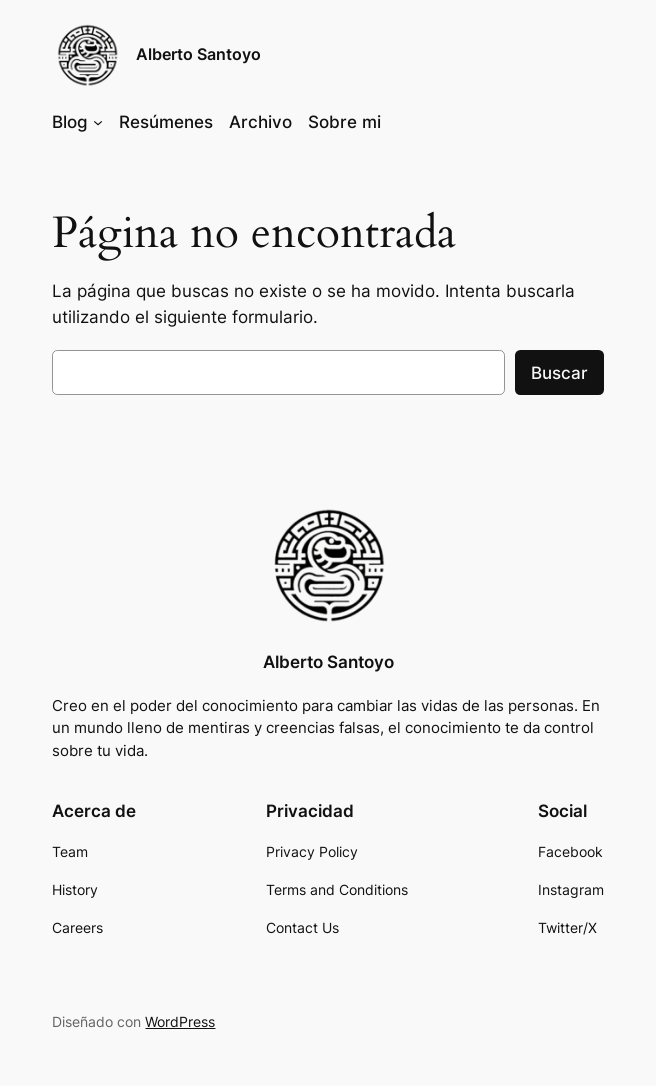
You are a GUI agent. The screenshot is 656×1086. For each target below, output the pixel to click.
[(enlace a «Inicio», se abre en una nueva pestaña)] (328, 565)
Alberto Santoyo (198, 54)
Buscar (559, 373)
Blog (70, 122)
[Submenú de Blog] (98, 122)
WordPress (180, 1021)
